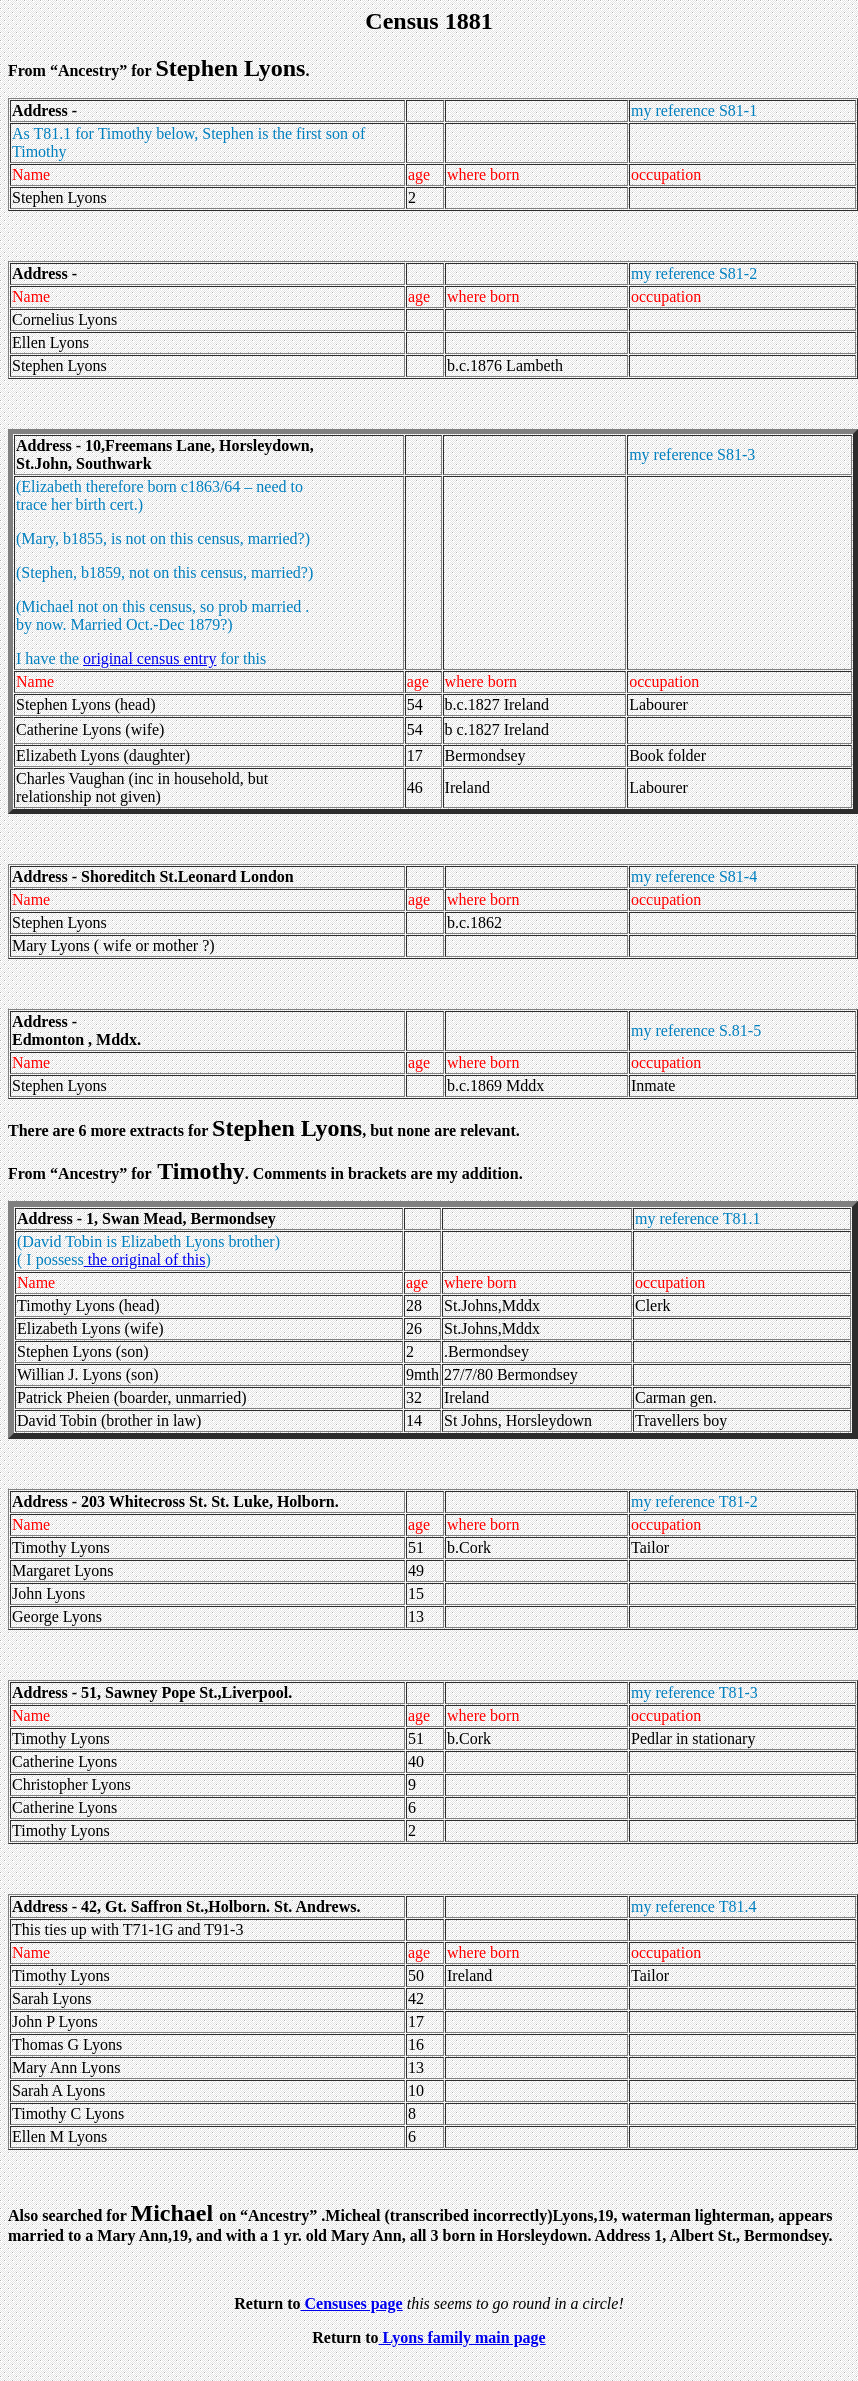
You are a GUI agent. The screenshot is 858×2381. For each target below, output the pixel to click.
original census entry (149, 658)
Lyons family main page (462, 2337)
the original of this (145, 1259)
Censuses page (351, 2303)
